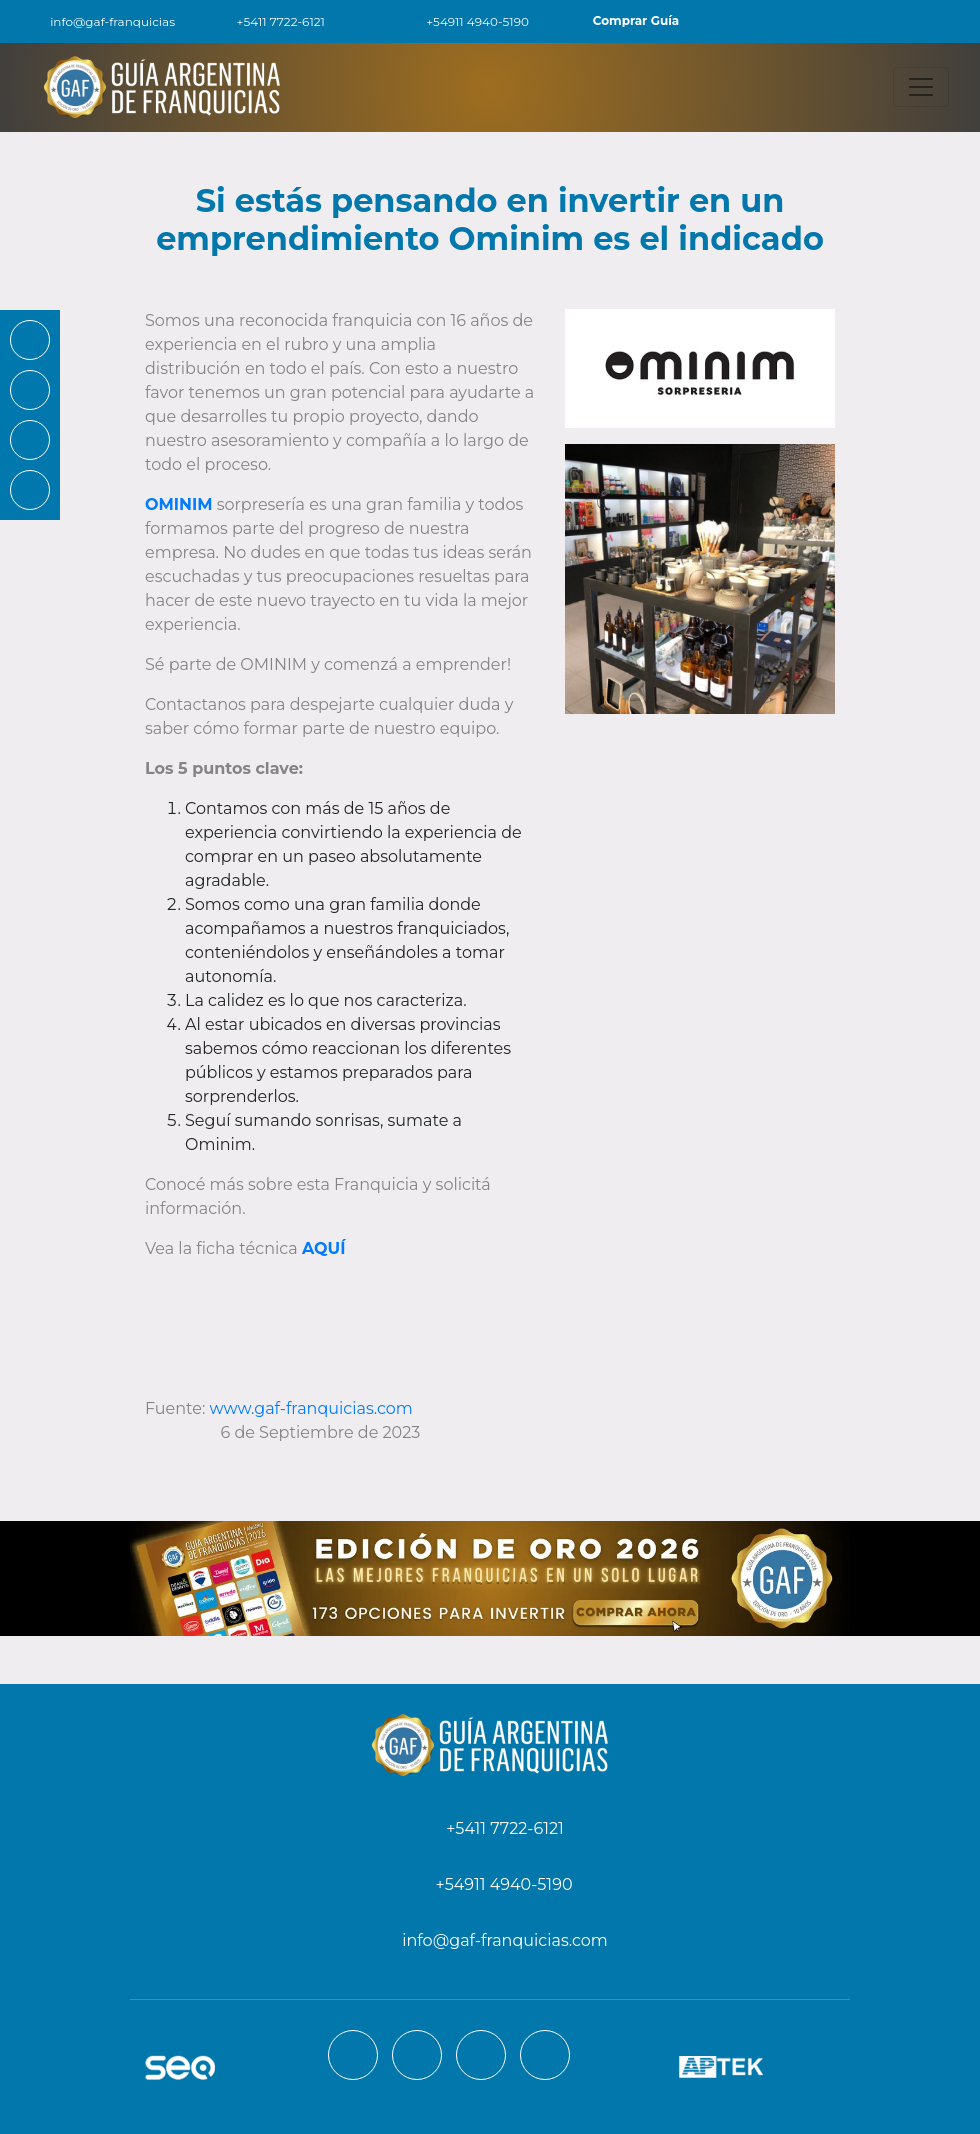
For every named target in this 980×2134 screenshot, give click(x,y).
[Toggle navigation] (921, 87)
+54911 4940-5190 (466, 21)
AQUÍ (323, 1248)
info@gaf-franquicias (99, 21)
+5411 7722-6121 (269, 21)
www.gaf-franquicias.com (311, 1408)
